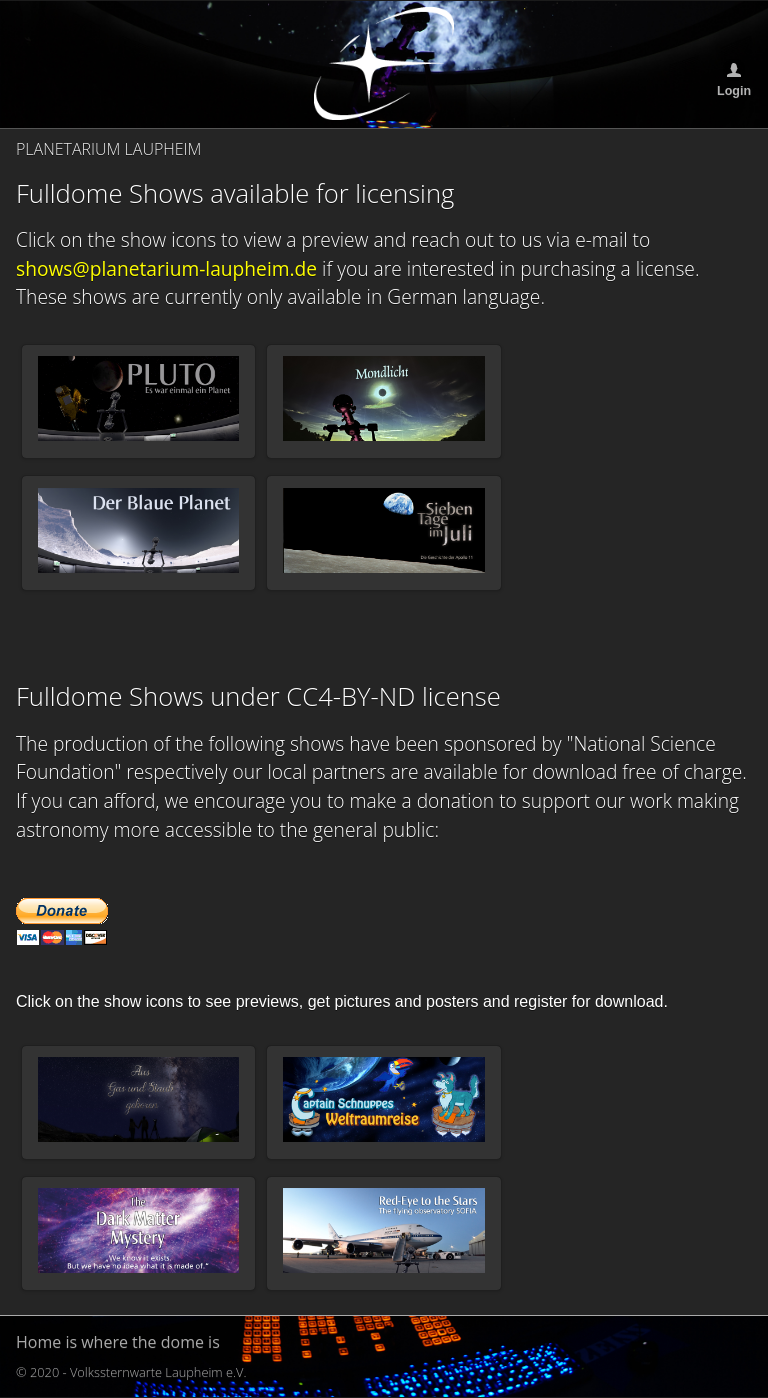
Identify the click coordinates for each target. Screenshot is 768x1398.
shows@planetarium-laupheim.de (166, 268)
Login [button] (734, 91)
